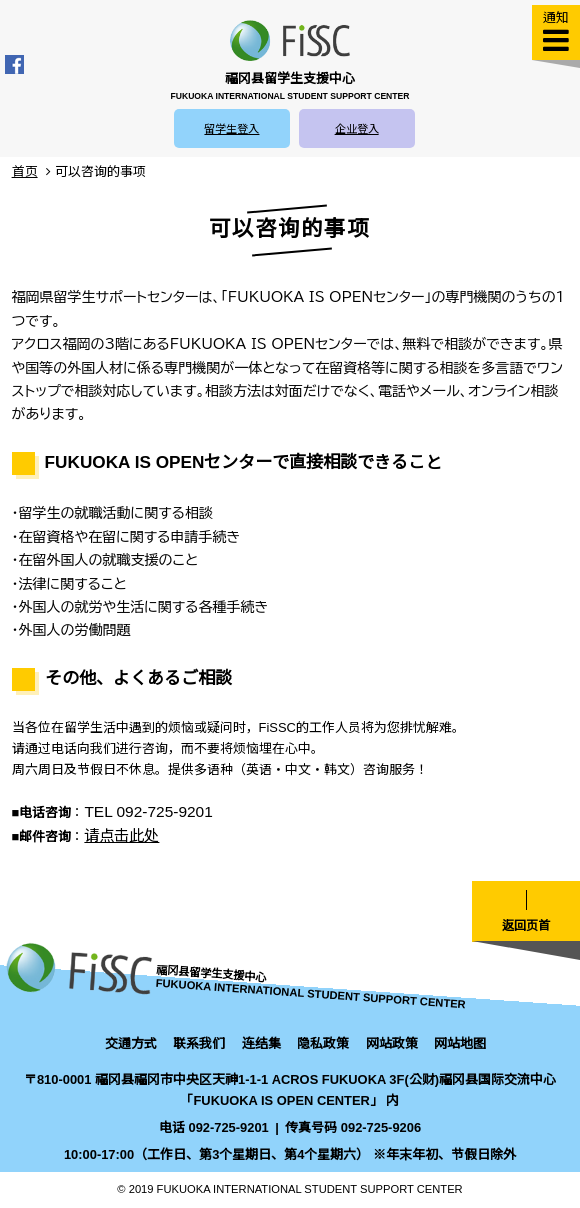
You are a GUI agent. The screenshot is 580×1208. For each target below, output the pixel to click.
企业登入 (357, 129)
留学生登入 (231, 129)
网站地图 (460, 1043)
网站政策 (392, 1043)
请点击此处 (121, 835)
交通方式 (131, 1043)
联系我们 (199, 1043)
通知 (556, 17)
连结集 (261, 1043)
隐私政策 (323, 1043)
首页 (25, 171)
